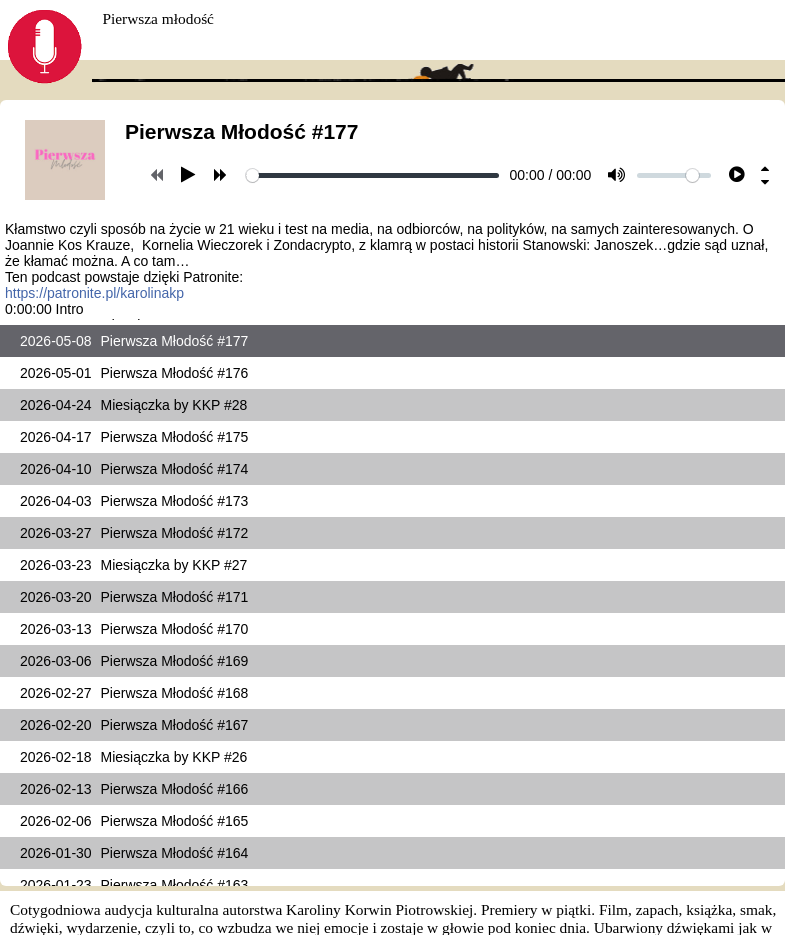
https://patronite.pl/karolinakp (94, 293)
